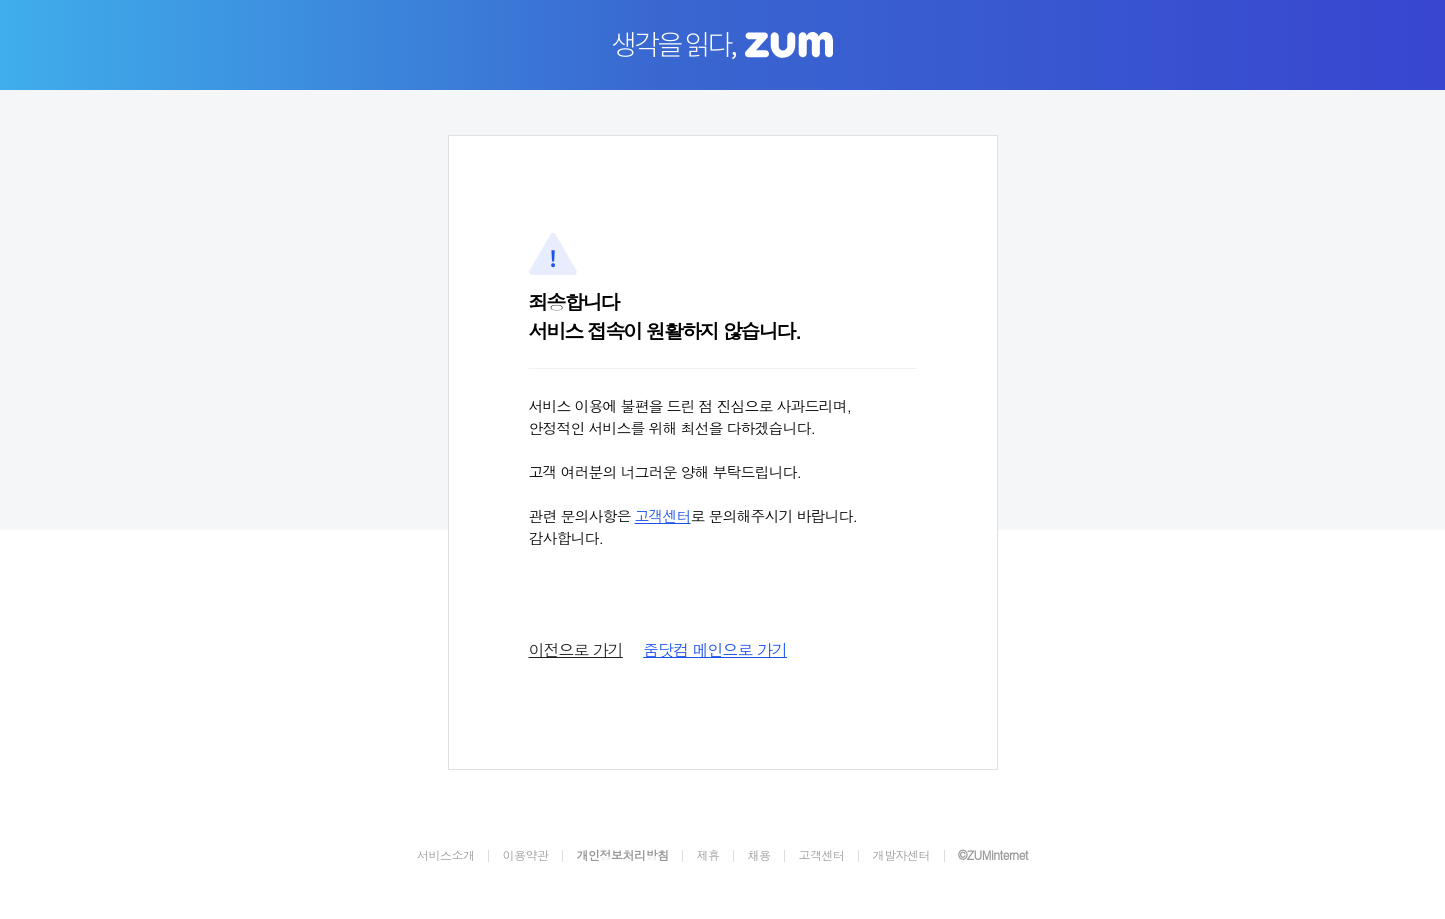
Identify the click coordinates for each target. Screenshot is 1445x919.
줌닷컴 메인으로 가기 (715, 649)
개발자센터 (901, 854)
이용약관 (525, 854)
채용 (758, 854)
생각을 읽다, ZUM (722, 46)
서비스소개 (446, 854)
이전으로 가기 (576, 649)
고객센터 (663, 515)
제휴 (707, 854)
